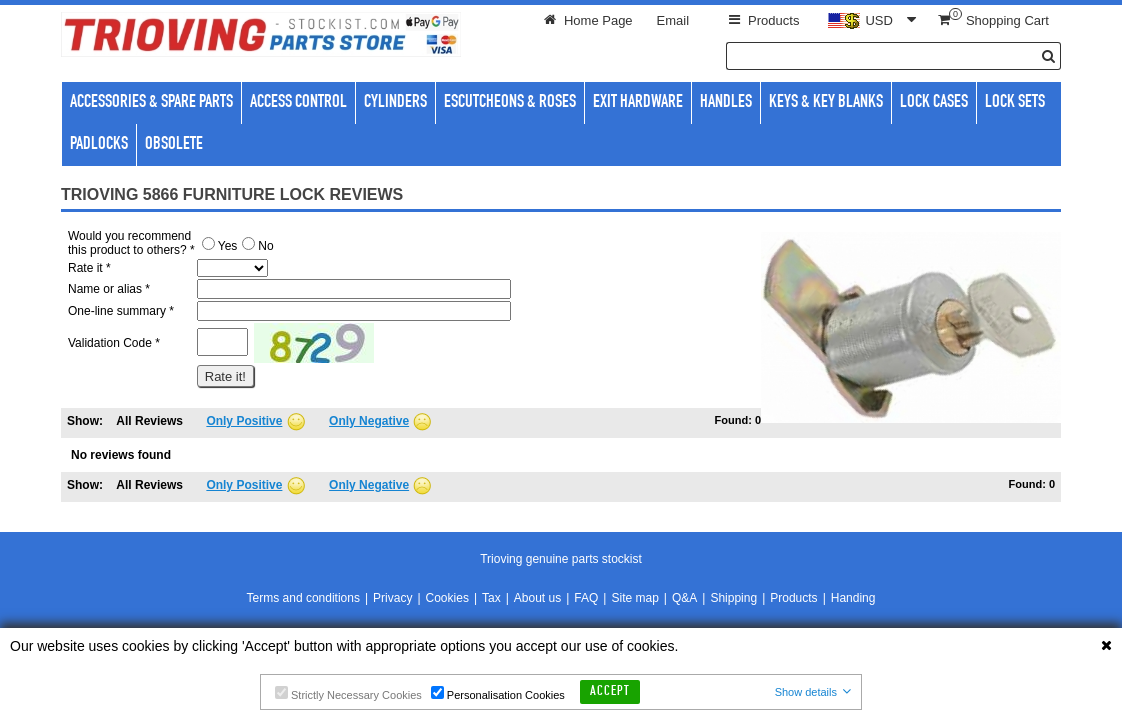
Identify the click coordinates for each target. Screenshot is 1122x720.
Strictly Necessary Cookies (348, 693)
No (257, 246)
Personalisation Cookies (498, 693)
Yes (220, 246)
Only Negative (369, 421)
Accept (610, 692)
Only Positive (244, 421)
